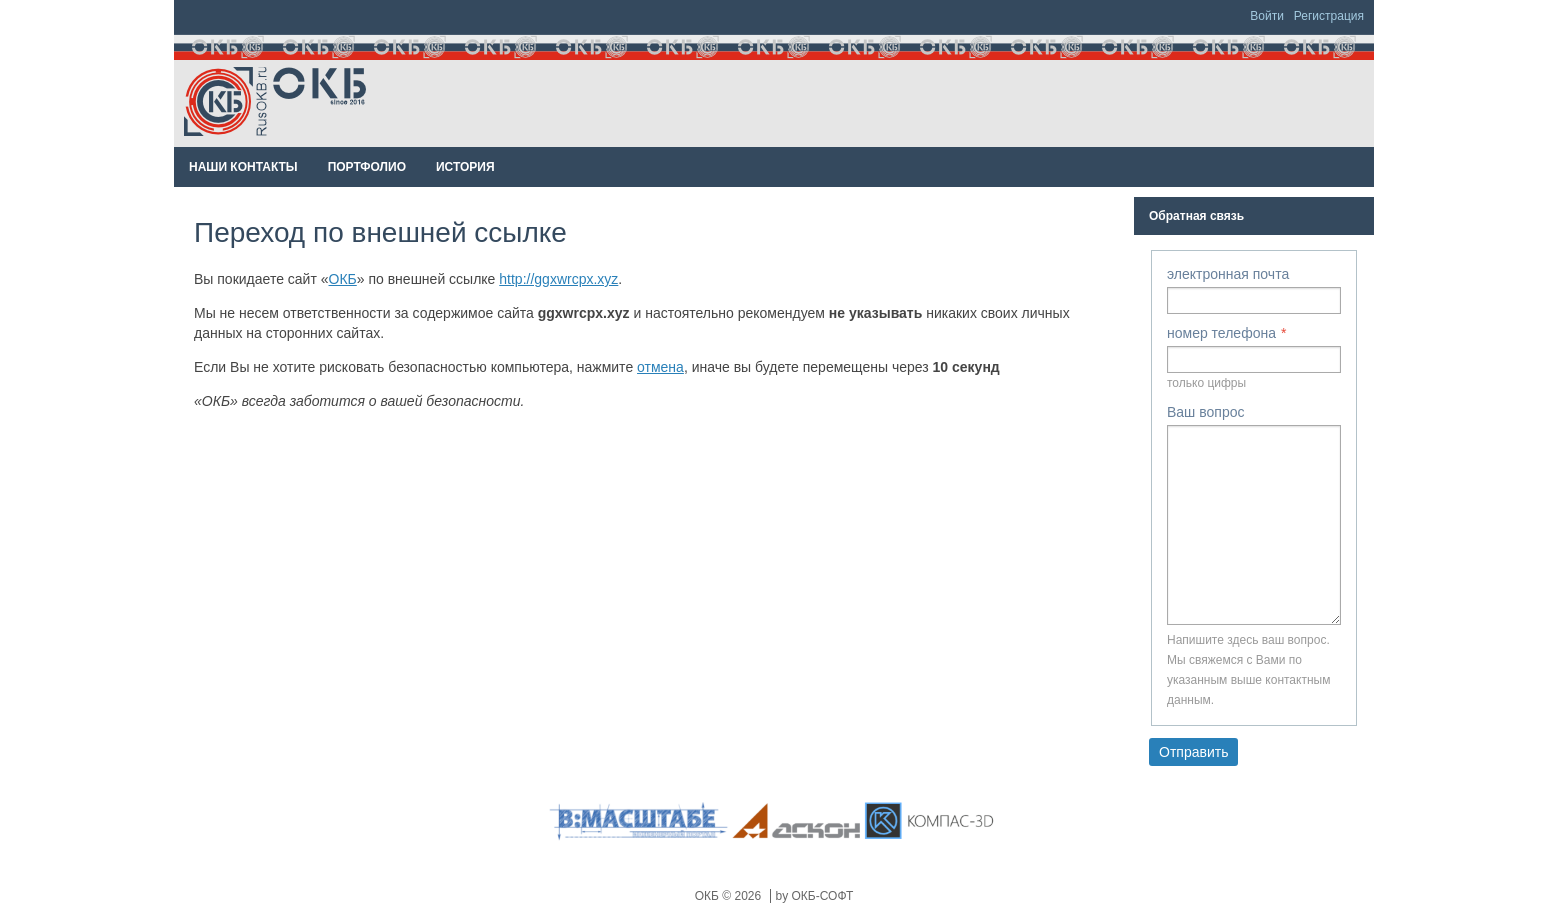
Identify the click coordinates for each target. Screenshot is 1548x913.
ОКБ (343, 279)
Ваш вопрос (1205, 412)
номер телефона (1221, 333)
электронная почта (1228, 274)
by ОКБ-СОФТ (815, 896)
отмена (660, 367)
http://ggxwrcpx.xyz (558, 279)
